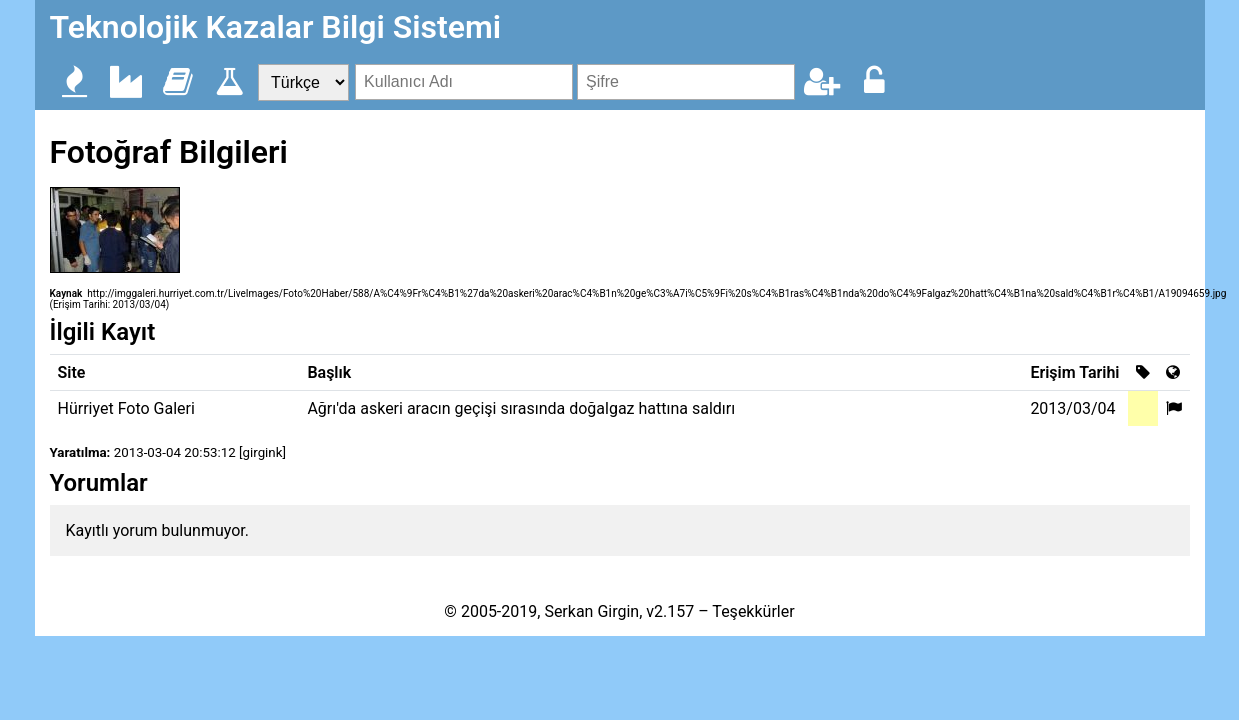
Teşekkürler (753, 611)
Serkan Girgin (591, 611)
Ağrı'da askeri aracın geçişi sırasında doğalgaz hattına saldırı (521, 408)
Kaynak (66, 293)
